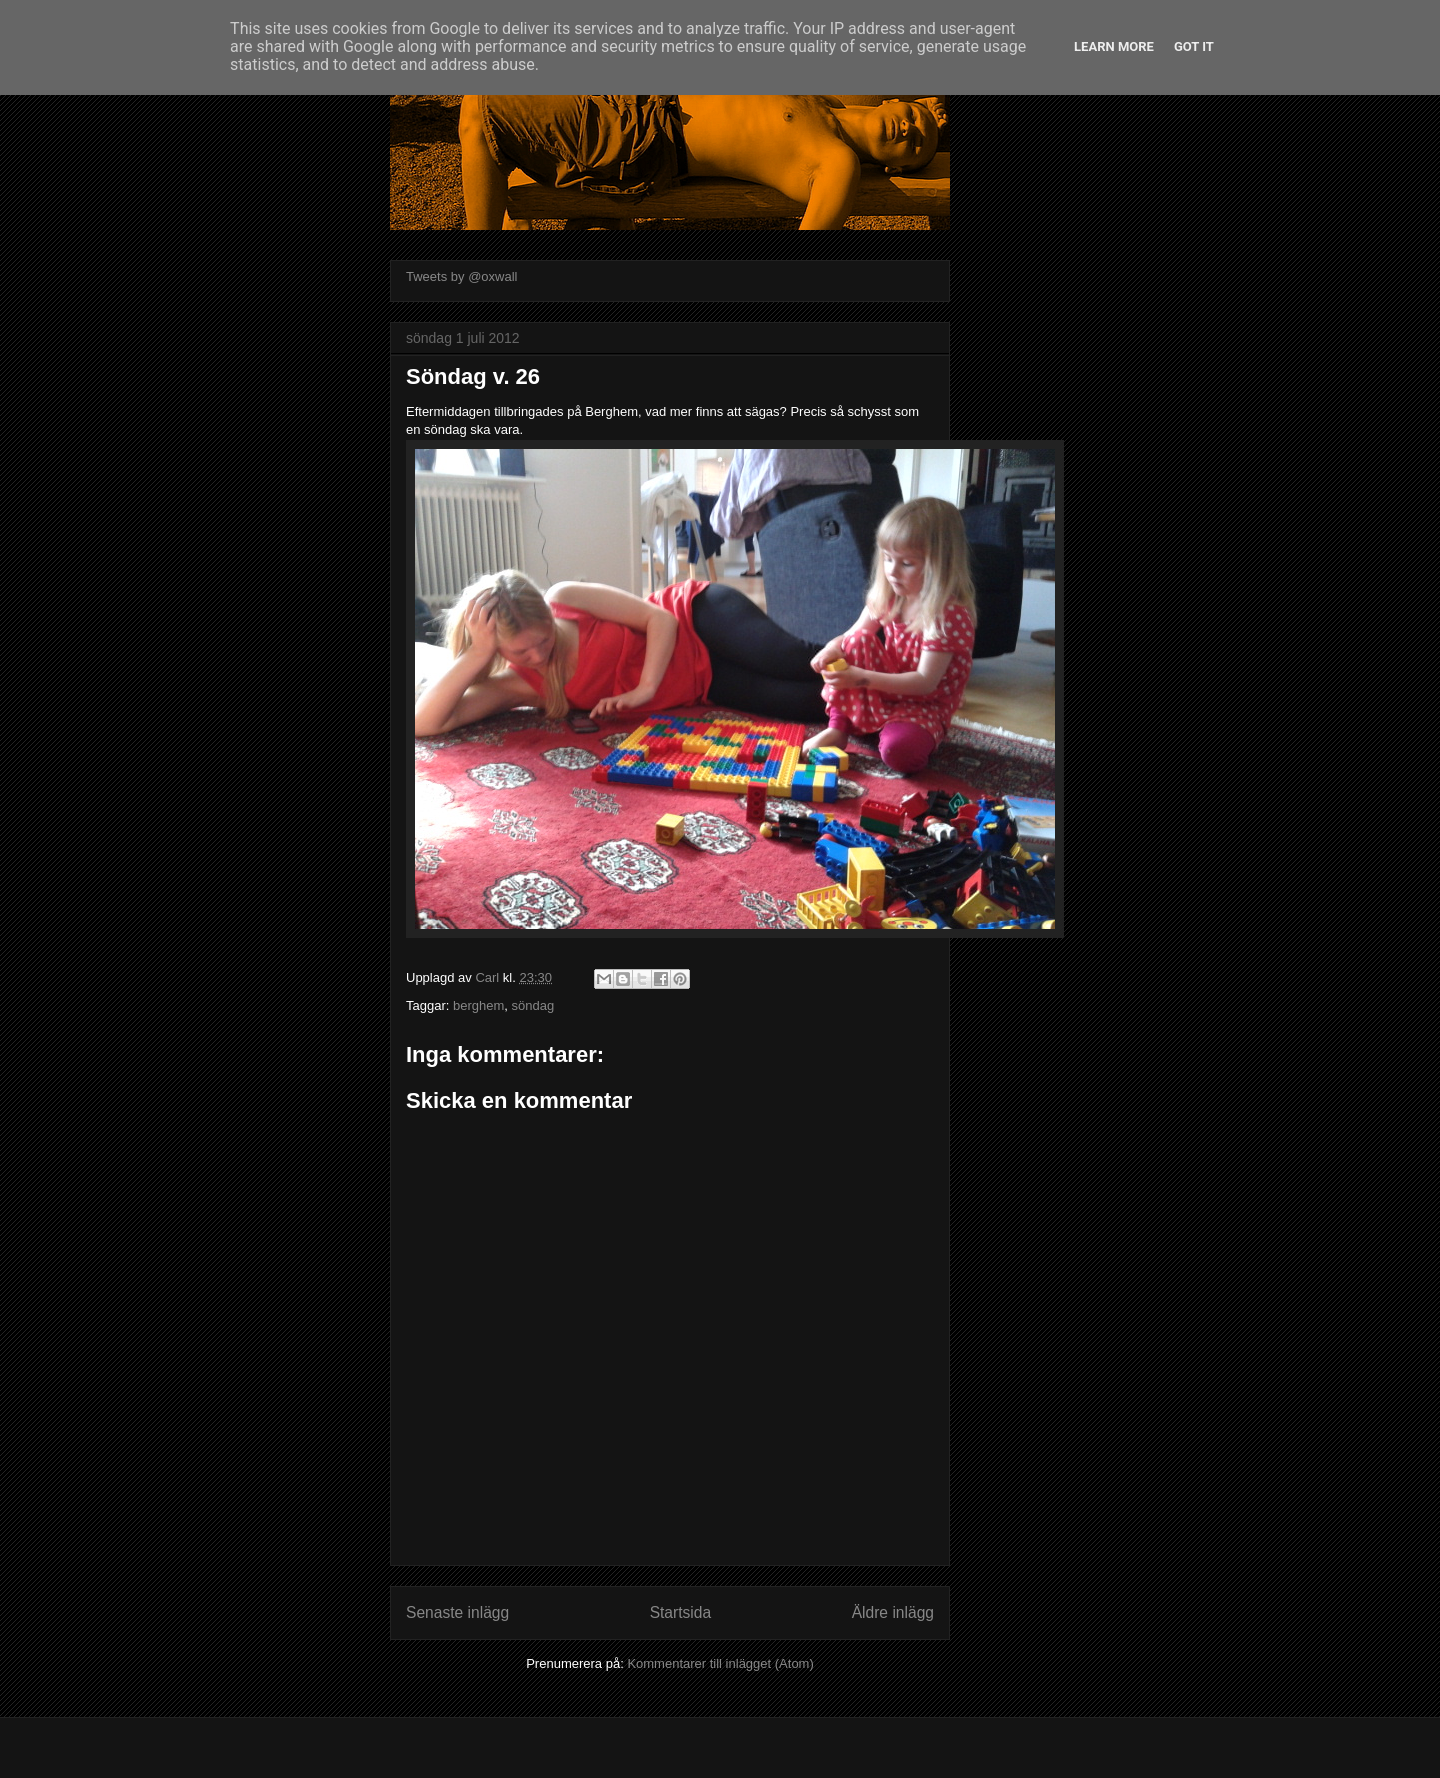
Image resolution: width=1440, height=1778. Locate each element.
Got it (1194, 46)
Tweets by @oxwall (461, 276)
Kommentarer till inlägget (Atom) (720, 1663)
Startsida (681, 1612)
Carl (488, 977)
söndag (533, 1005)
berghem (478, 1005)
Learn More (1114, 46)
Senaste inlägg (457, 1612)
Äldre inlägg (893, 1612)
